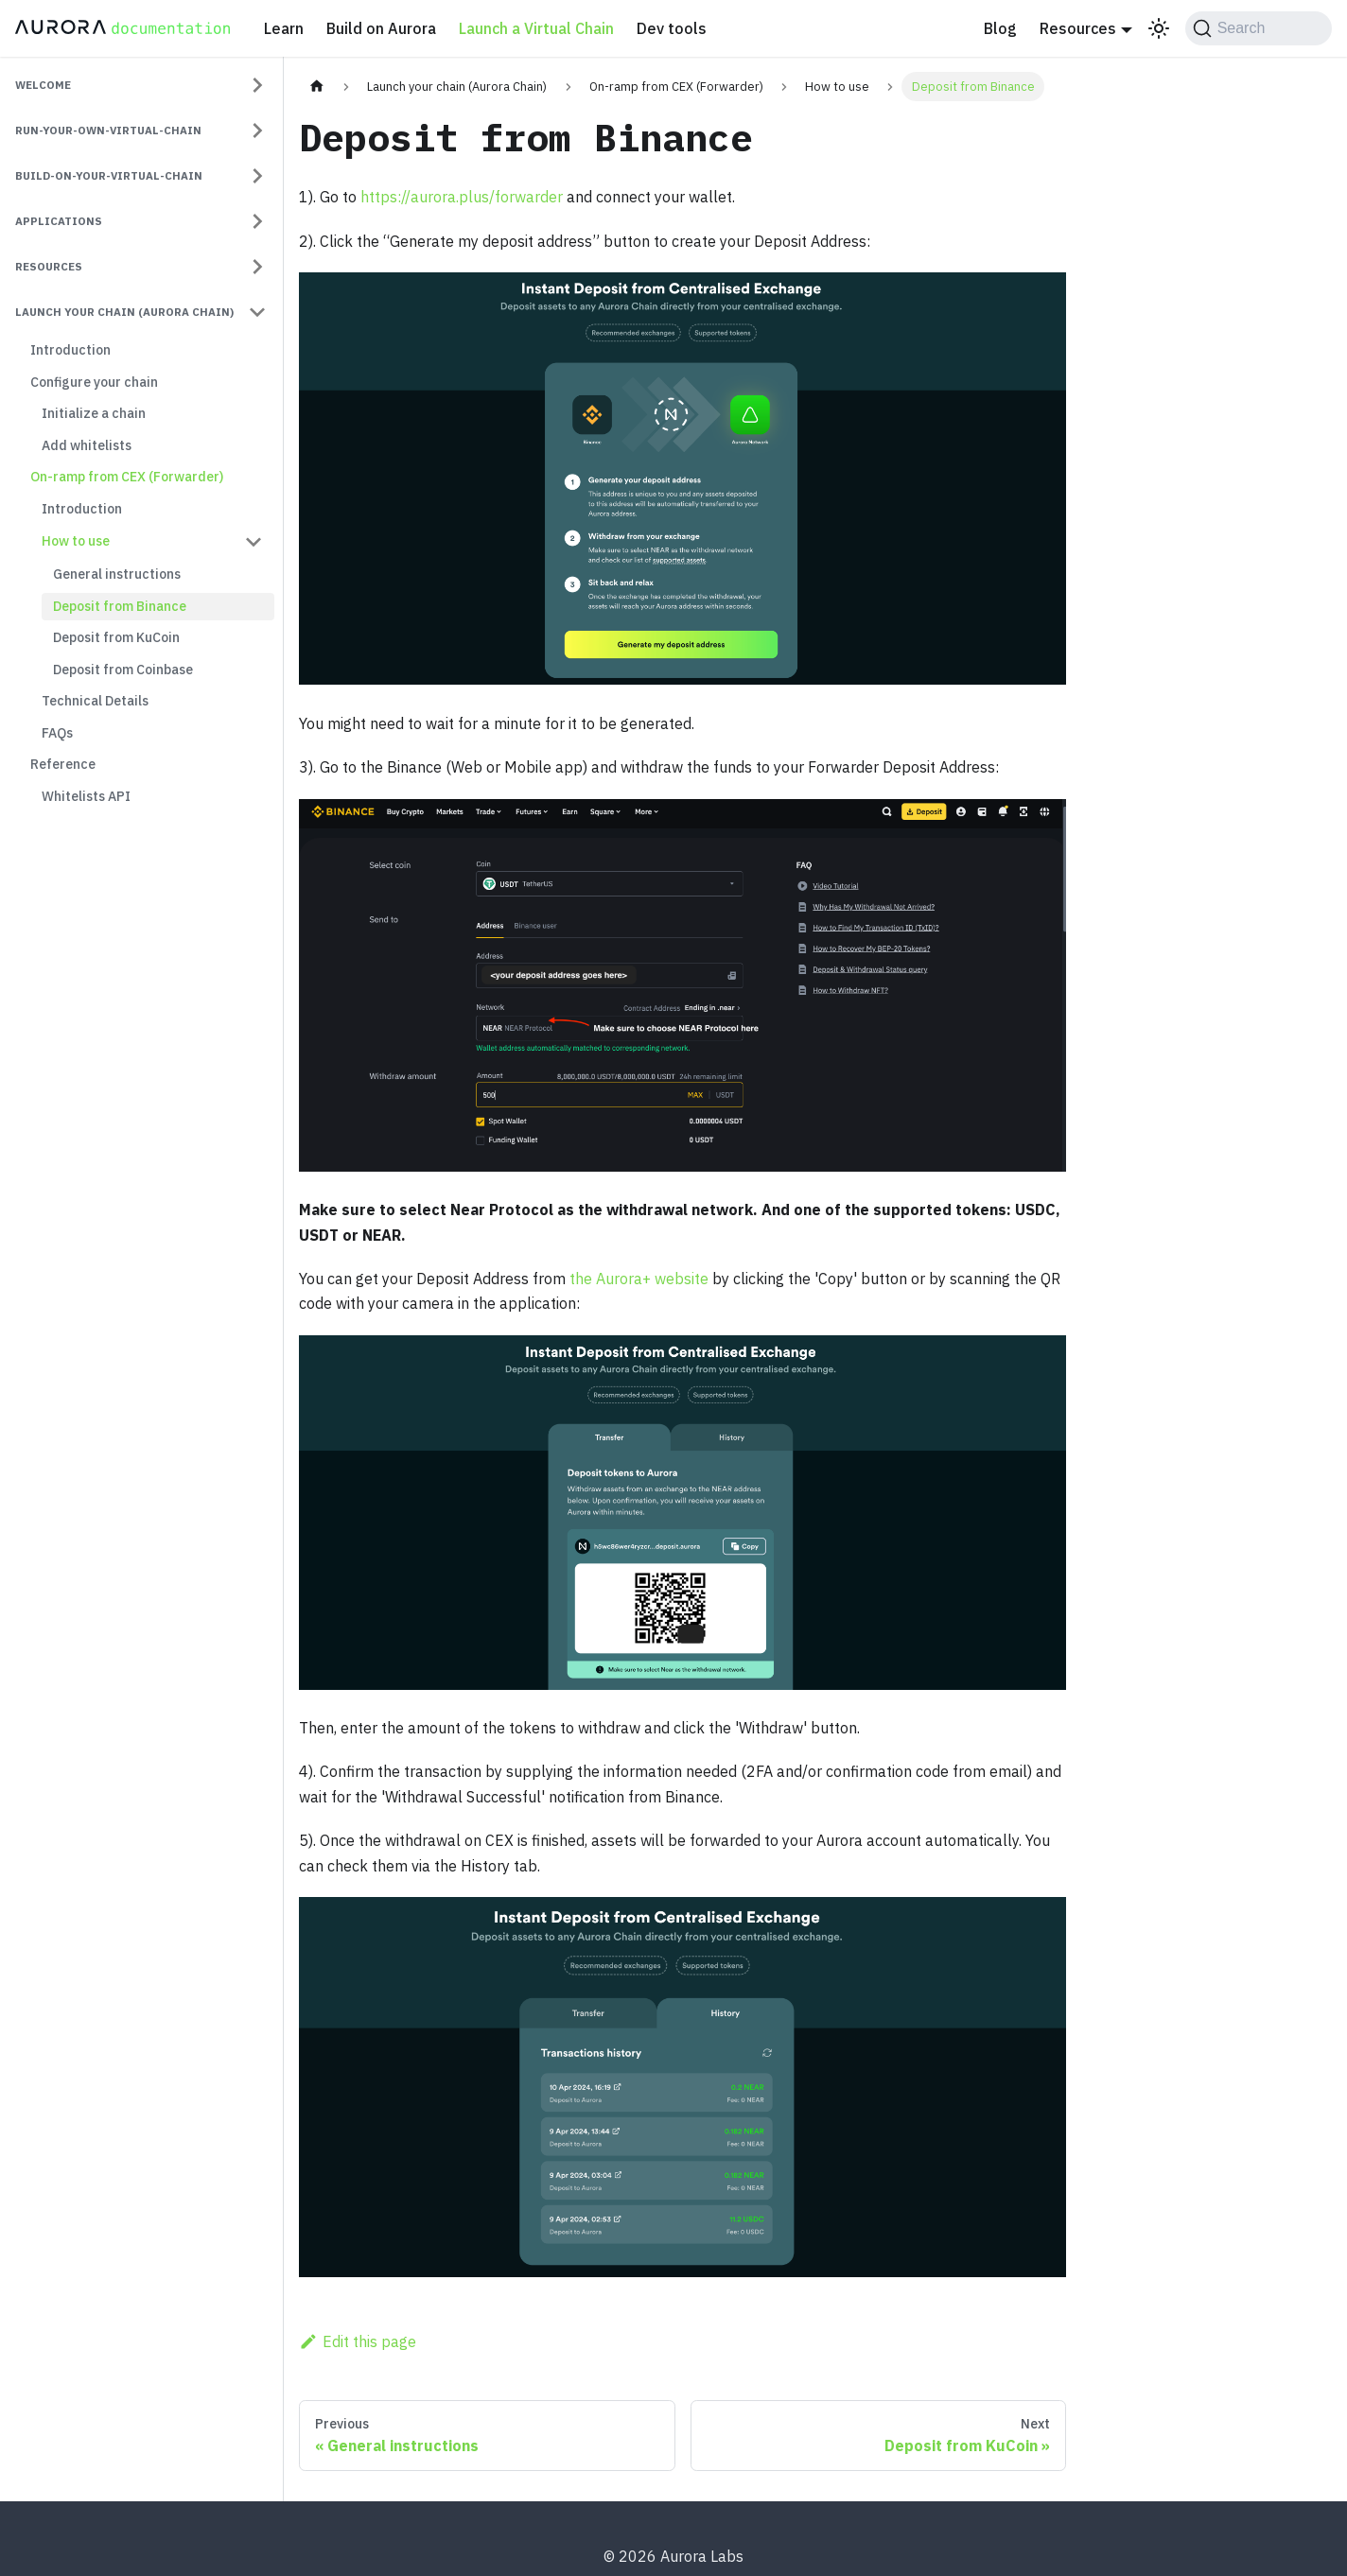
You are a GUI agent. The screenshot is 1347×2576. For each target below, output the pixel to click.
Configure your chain (94, 382)
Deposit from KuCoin (116, 637)
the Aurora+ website (638, 1278)
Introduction (70, 349)
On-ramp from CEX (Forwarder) (126, 476)
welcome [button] (43, 85)
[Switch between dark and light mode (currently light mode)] (1159, 28)
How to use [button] (76, 540)
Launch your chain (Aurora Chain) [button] (124, 312)
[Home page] (317, 86)
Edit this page (357, 2341)
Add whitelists (86, 445)
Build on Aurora (381, 28)
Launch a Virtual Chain (536, 28)
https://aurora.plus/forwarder (461, 196)
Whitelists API (86, 796)
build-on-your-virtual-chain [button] (108, 175)
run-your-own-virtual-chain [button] (108, 130)
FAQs (57, 732)
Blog (1000, 28)
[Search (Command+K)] (1258, 28)
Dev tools (672, 28)
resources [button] (48, 266)
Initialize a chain (94, 413)
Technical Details (95, 700)
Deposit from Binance (119, 606)
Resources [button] (1078, 28)
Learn (284, 28)
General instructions (117, 574)
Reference (63, 764)
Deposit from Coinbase (123, 669)
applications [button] (58, 221)
